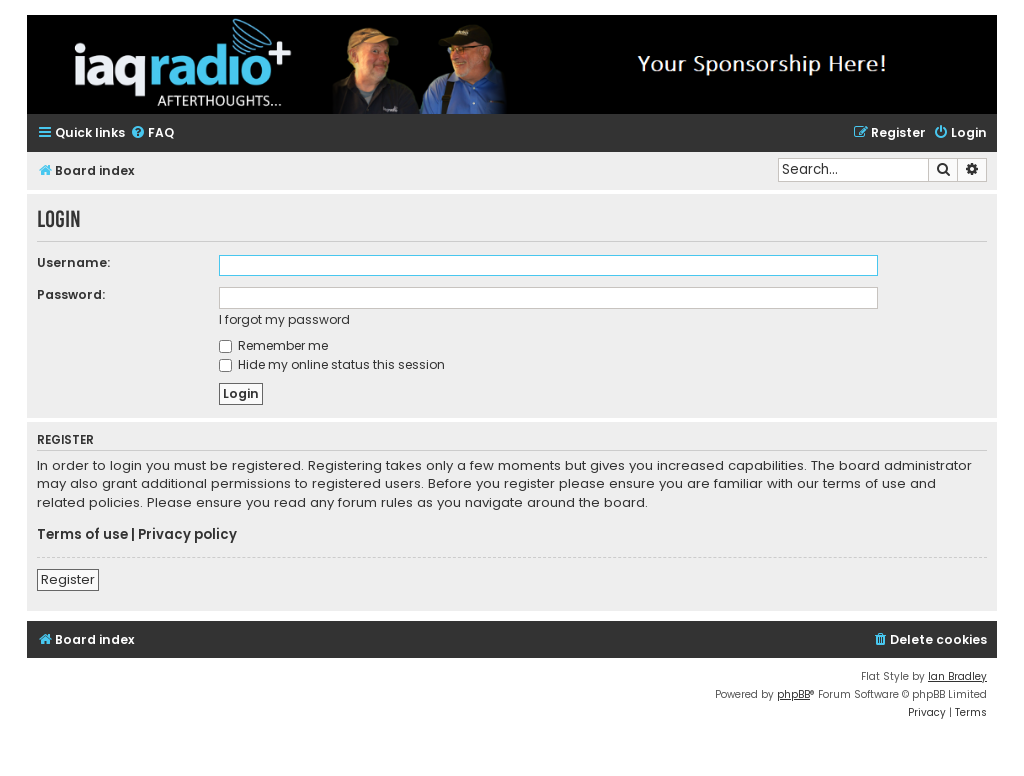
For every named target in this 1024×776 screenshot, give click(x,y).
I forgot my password (284, 319)
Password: (71, 294)
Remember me (273, 345)
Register (68, 579)
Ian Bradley (957, 676)
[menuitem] (152, 133)
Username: (73, 262)
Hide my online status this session (332, 364)
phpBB (793, 694)
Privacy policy (187, 535)
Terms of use (82, 535)
